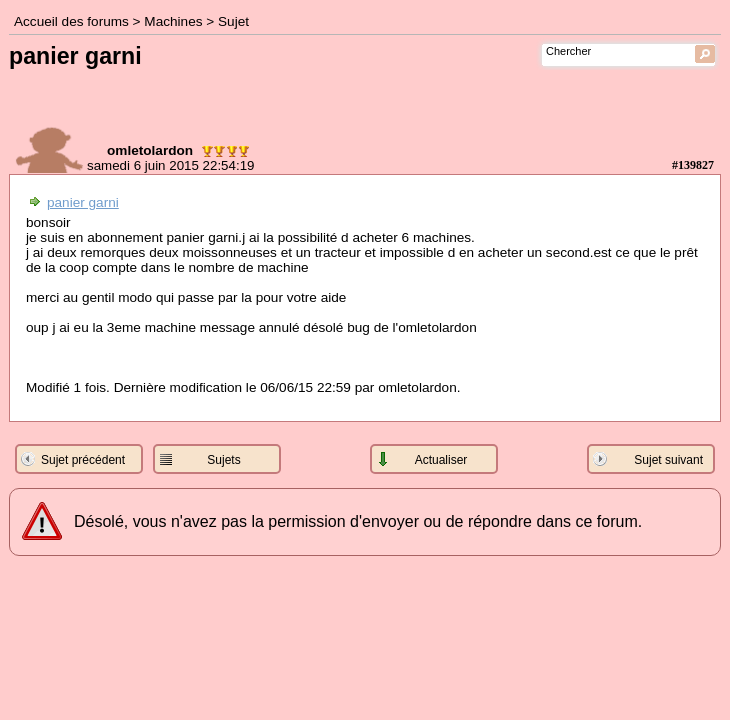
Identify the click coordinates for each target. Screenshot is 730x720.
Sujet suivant (668, 460)
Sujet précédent (83, 460)
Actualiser (441, 460)
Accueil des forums (71, 21)
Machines (173, 21)
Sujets (223, 460)
